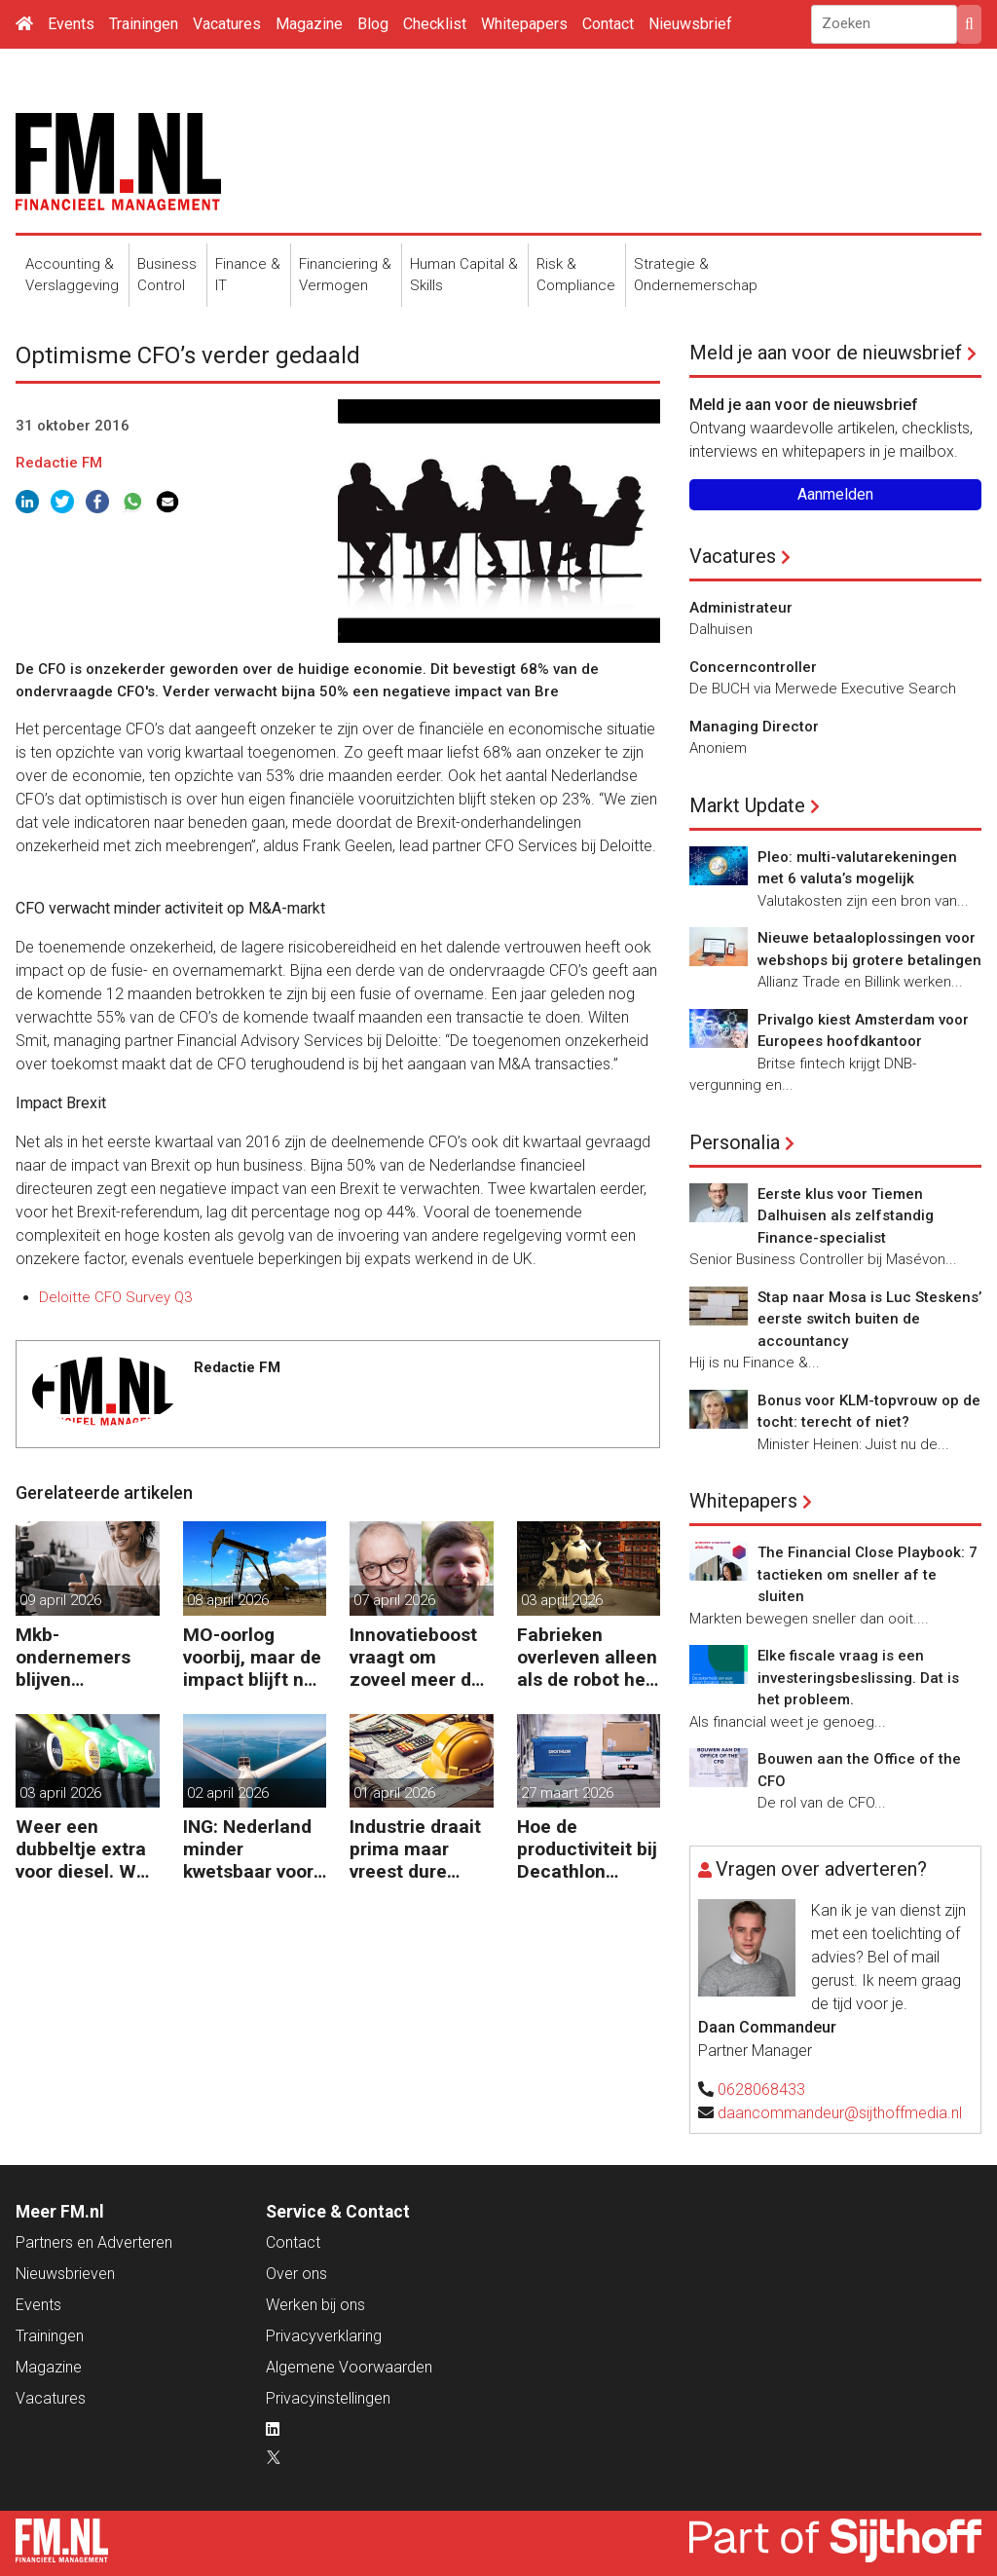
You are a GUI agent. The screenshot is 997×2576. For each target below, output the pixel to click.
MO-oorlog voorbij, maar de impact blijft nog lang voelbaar (254, 1657)
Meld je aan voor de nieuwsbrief (825, 352)
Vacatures (227, 24)
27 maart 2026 (567, 1793)
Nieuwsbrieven (65, 2273)
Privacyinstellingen (328, 2398)
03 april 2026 (562, 1600)
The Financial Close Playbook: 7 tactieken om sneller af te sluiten (867, 1574)
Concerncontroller (753, 667)
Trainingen (143, 24)
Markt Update (747, 805)
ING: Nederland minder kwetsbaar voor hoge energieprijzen (248, 1849)
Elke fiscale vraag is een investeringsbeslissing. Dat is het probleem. (858, 1677)
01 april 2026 (394, 1793)
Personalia (734, 1142)
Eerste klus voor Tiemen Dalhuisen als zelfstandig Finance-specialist (845, 1216)
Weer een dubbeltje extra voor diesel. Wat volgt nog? (85, 1849)
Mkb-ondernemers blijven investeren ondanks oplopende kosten (73, 1657)
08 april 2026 (228, 1600)
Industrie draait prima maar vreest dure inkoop (415, 1849)
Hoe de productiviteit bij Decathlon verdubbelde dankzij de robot (587, 1849)
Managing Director (754, 726)
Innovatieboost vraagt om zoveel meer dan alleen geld (421, 1657)
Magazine (309, 24)
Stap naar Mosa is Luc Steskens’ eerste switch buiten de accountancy (869, 1319)
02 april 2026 (228, 1793)
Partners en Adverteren (94, 2242)
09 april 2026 (60, 1600)
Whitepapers (524, 24)
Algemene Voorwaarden (349, 2367)
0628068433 (761, 2089)
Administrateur (741, 607)
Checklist (434, 24)
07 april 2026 (394, 1600)
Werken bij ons (315, 2305)
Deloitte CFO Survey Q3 (115, 1297)
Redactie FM (59, 462)
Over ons (296, 2273)
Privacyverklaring (324, 2336)
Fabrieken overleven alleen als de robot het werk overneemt (587, 1657)
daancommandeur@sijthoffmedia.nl (840, 2113)
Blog (372, 24)
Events (71, 24)
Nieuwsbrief (690, 24)
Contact (608, 24)
